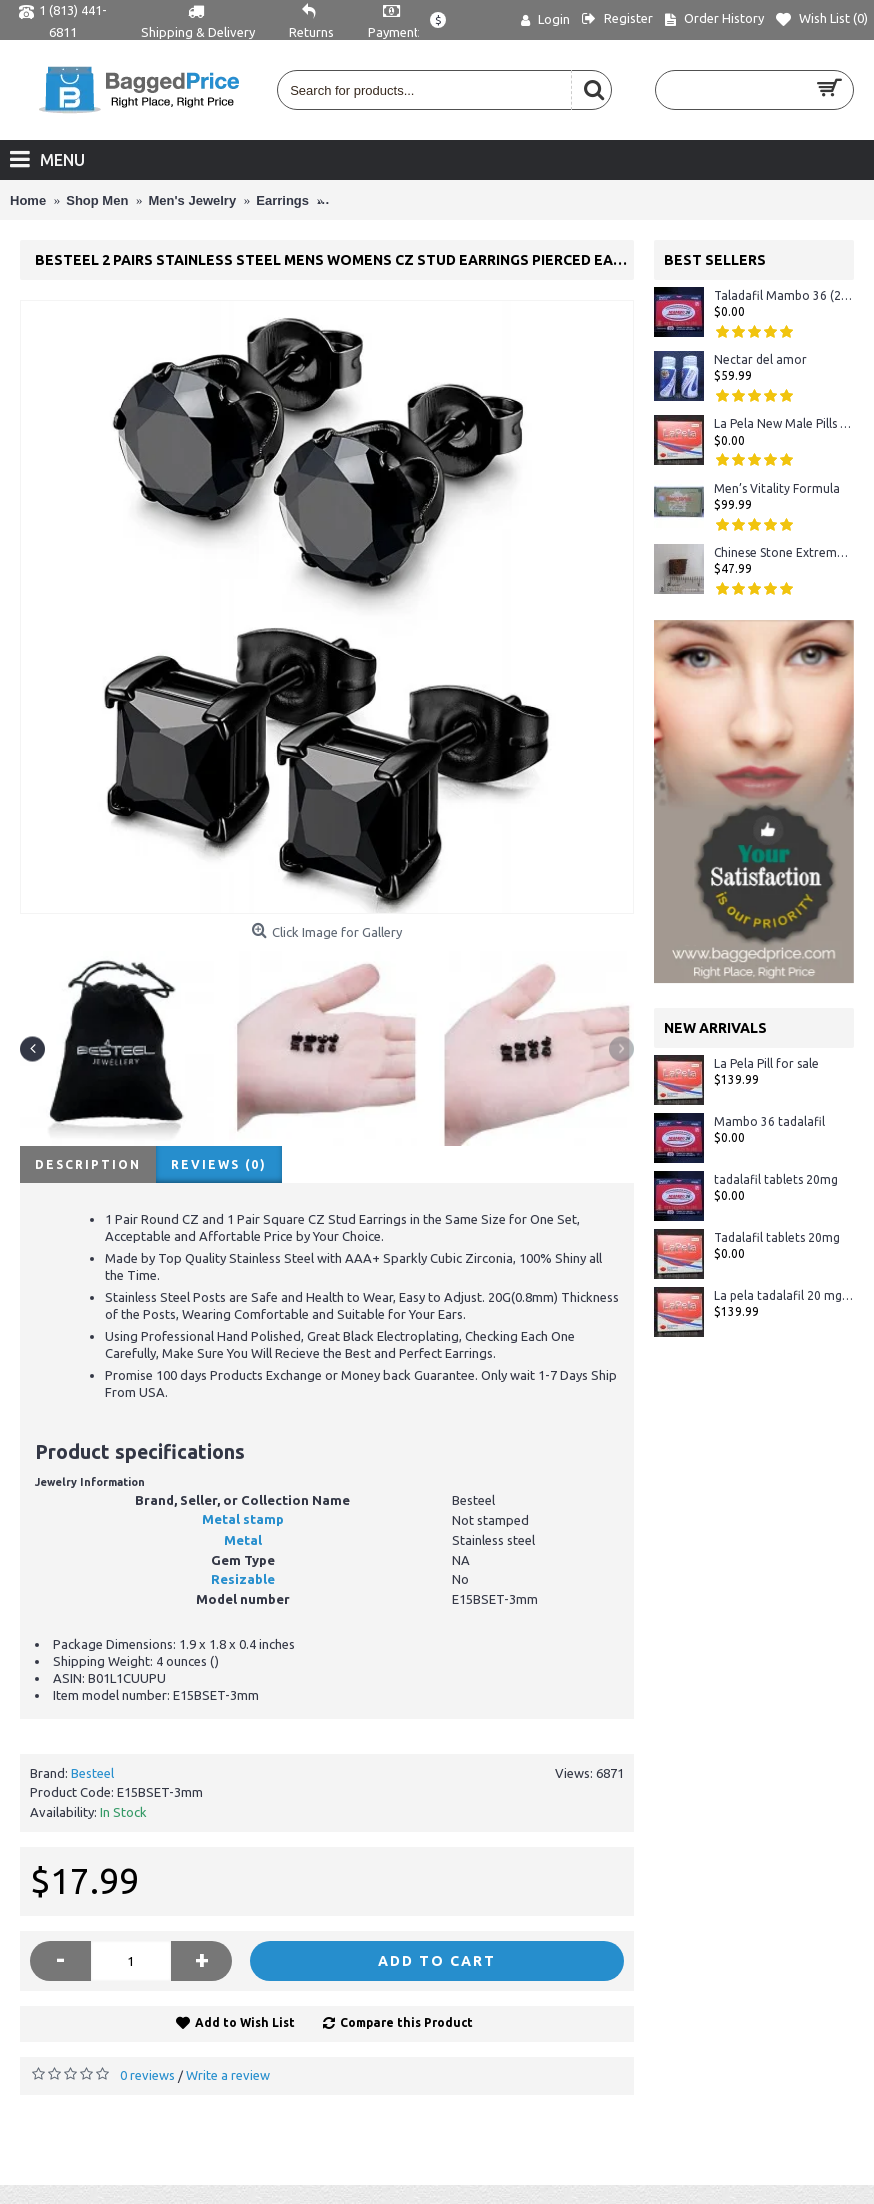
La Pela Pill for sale (766, 1063)
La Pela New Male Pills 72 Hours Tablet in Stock (784, 423)
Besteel (92, 1773)
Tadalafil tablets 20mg (777, 1237)
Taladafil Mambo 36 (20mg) (784, 295)
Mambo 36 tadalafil (769, 1121)
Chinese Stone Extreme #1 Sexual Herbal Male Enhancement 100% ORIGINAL (784, 552)
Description (88, 1164)
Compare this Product (406, 2022)
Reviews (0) (219, 1164)
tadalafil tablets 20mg (776, 1179)
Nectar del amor (760, 359)
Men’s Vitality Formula (777, 488)
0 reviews (147, 2075)
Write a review (228, 2075)
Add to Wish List (245, 2022)
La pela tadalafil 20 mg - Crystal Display (784, 1295)
